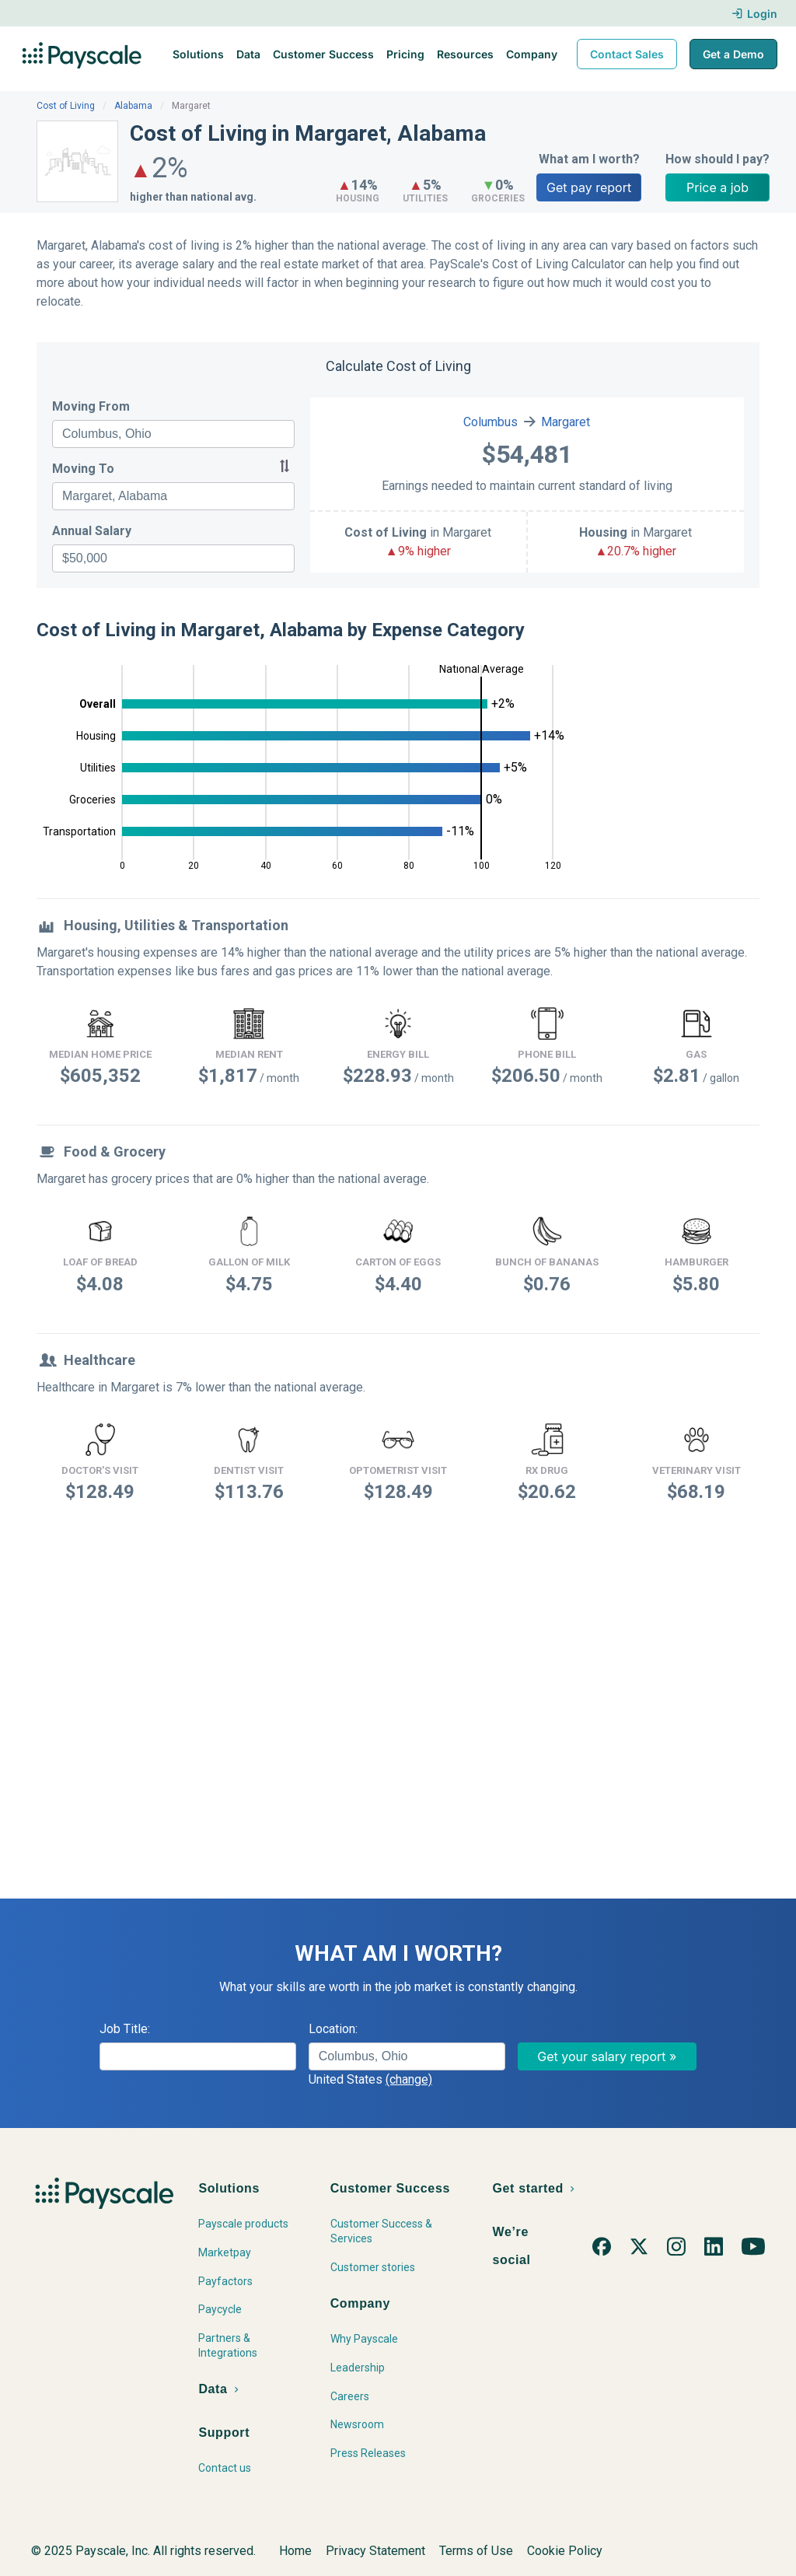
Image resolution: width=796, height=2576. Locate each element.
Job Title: (125, 2028)
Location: (333, 2028)
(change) (409, 2079)
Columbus (490, 422)
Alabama (133, 105)
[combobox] (173, 434)
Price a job (717, 187)
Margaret (565, 422)
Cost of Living (66, 105)
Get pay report (588, 187)
